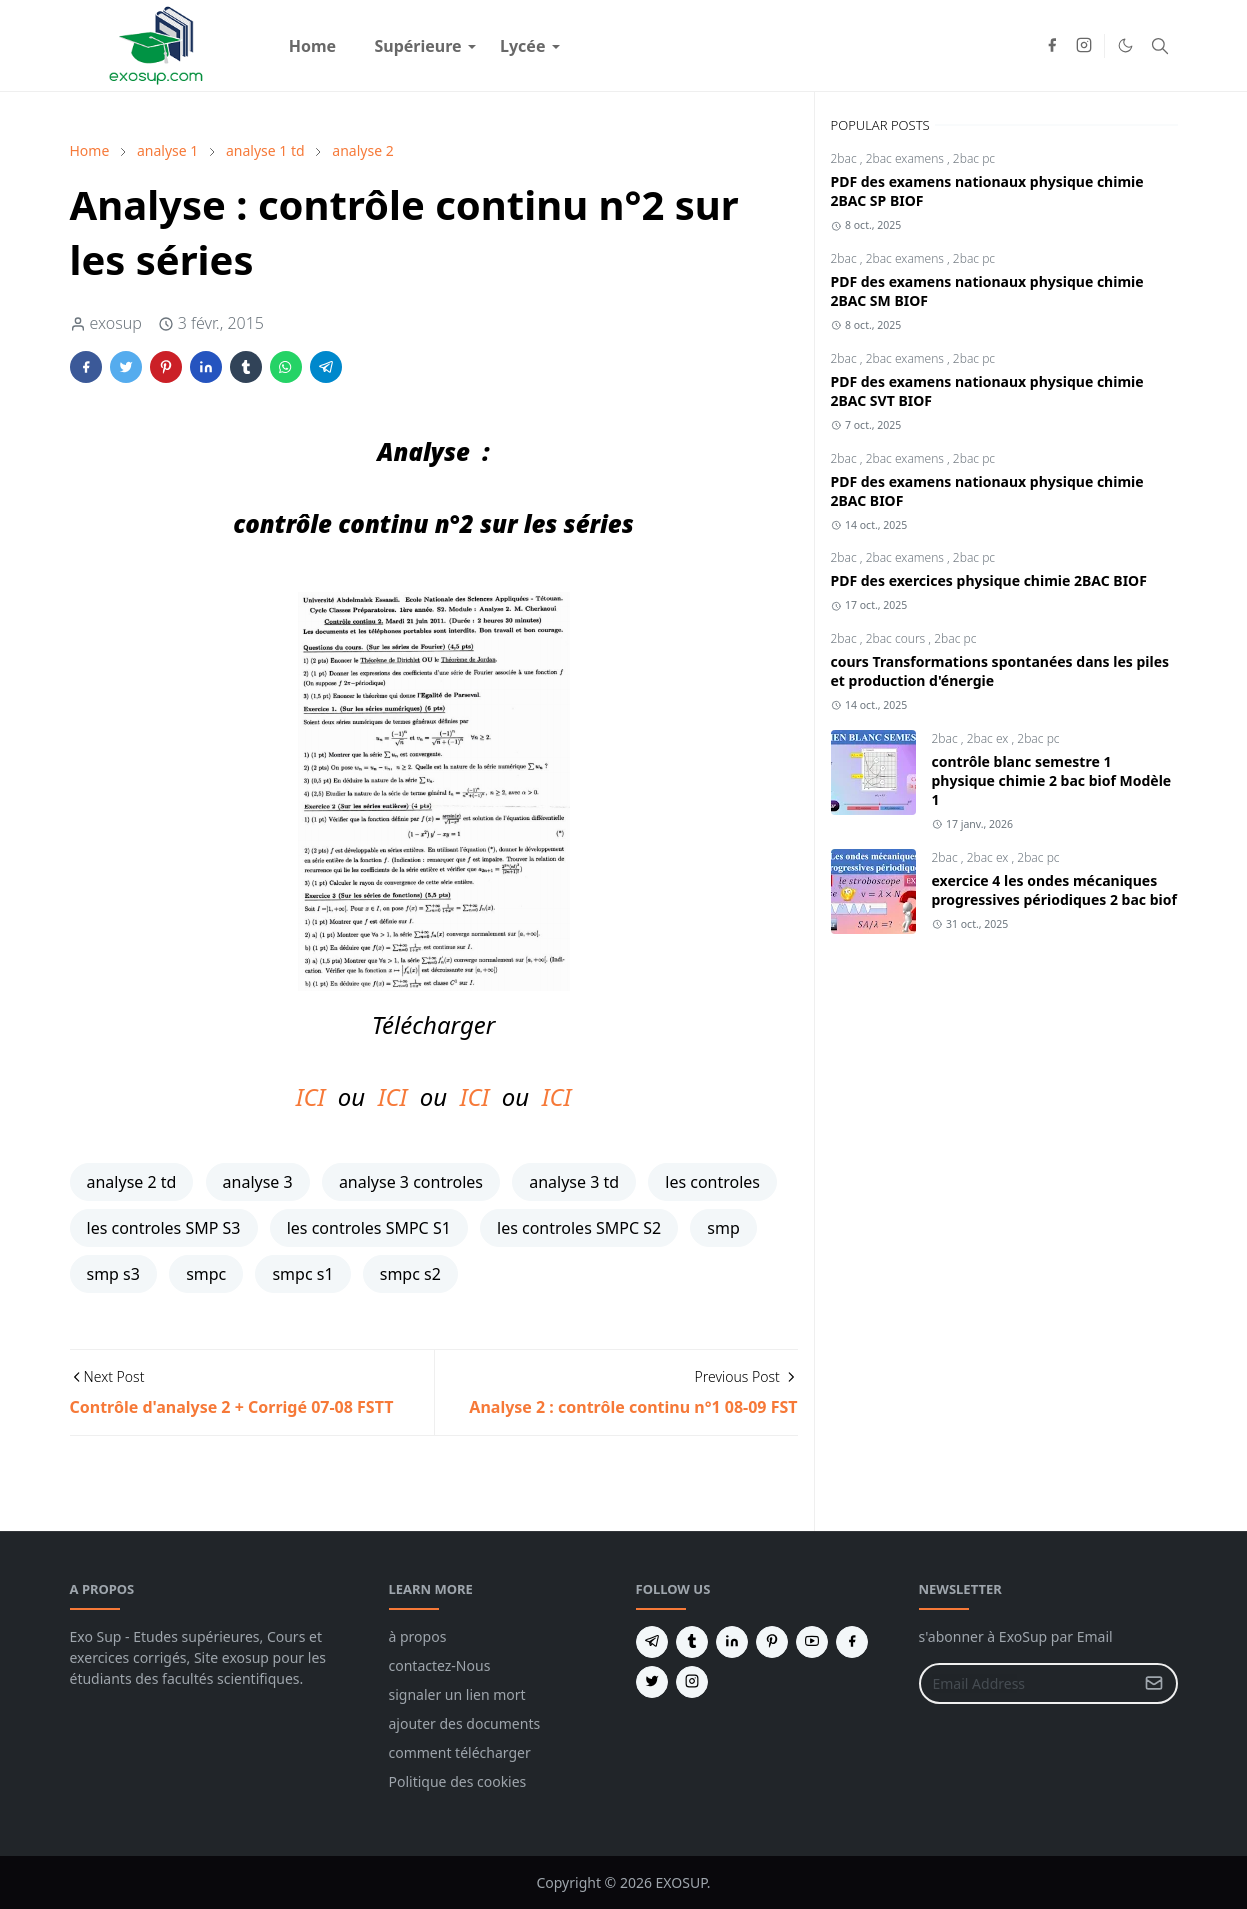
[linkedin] (732, 1642)
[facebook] (1052, 46)
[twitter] (652, 1682)
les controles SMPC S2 (579, 1228)
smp (723, 1228)
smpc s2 (410, 1274)
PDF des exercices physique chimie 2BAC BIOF (989, 580)
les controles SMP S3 (164, 1228)
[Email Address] (1027, 1683)
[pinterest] (772, 1642)
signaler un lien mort (457, 1694)
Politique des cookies (458, 1781)
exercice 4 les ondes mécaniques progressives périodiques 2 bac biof (1054, 890)
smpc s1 (302, 1274)
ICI (311, 1096)
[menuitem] (313, 46)
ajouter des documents (465, 1723)
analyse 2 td (132, 1182)
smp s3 (113, 1274)
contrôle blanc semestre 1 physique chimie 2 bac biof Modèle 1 (1052, 780)
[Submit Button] (1154, 1683)
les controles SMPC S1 (369, 1228)
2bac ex (989, 738)
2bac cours (897, 638)
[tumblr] (692, 1642)
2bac (845, 158)
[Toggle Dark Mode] (1125, 45)
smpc (206, 1274)
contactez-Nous (440, 1665)
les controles (712, 1182)
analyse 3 (258, 1182)
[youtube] (812, 1642)
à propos (418, 1636)
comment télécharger (460, 1752)
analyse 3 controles (411, 1182)
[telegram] (652, 1642)
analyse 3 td (574, 1182)
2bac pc (974, 158)
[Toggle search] (1160, 46)
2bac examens (906, 158)
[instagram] (1084, 46)
